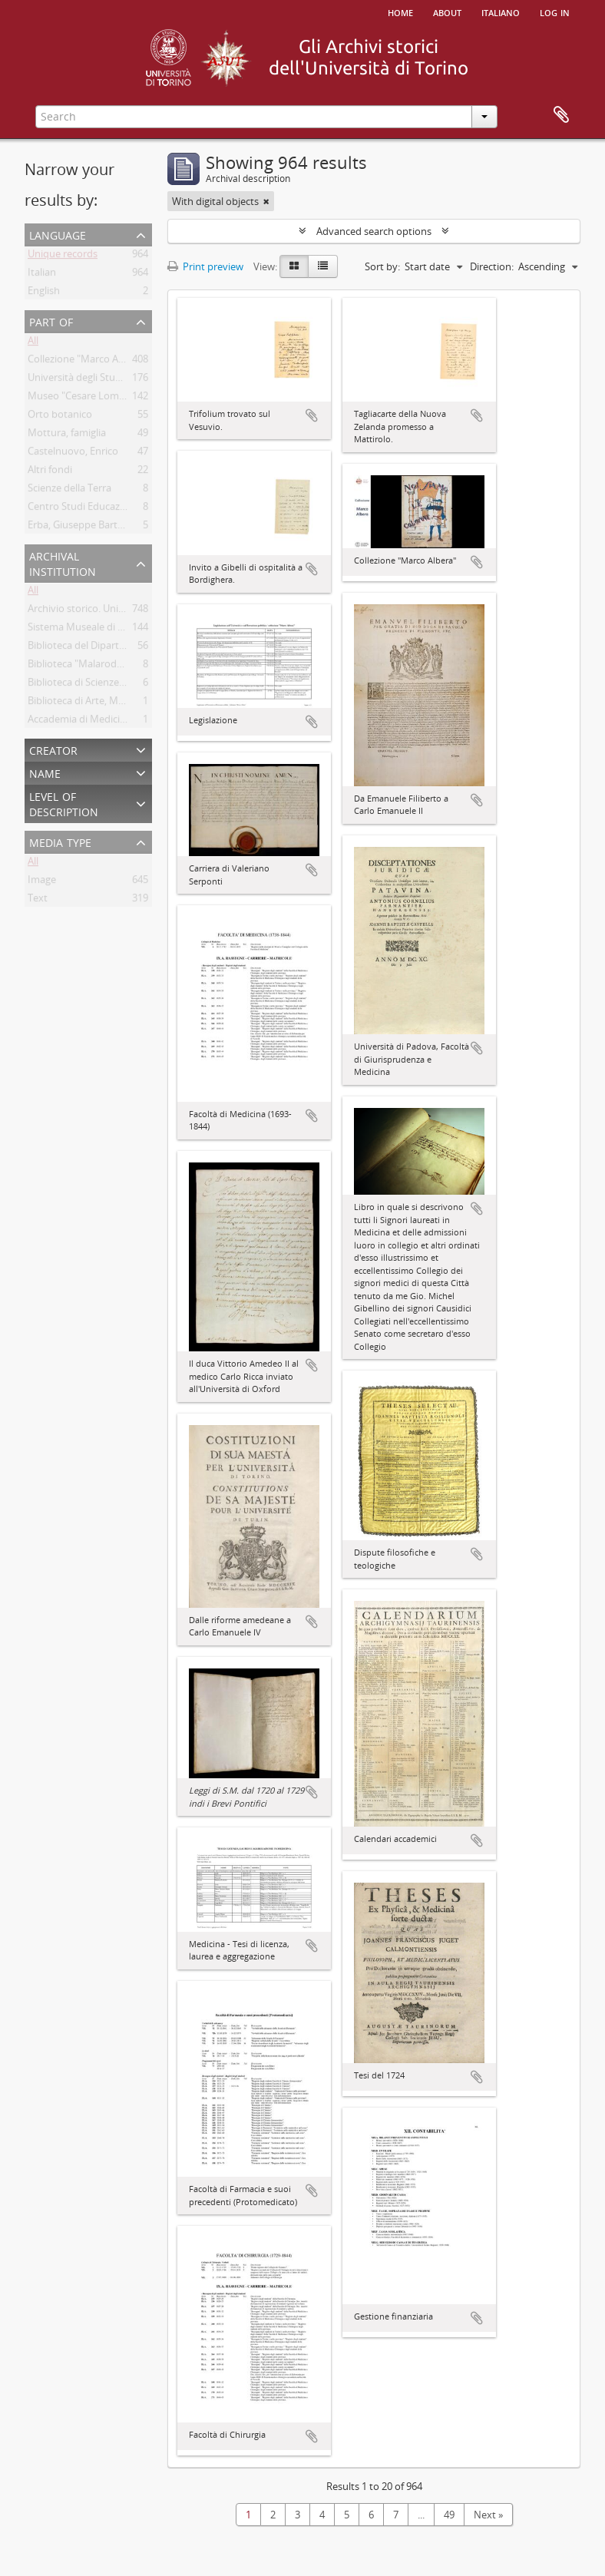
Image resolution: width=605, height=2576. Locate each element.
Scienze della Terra (69, 491)
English (44, 293)
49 (449, 2514)
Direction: (492, 266)
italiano (500, 11)
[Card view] (294, 266)
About (447, 11)
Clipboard (561, 115)
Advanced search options (374, 231)
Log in (555, 11)
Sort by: (382, 266)
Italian (42, 275)
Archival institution (62, 562)
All (33, 343)
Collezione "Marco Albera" (86, 362)
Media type (60, 841)
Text (38, 901)
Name (45, 772)
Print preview (205, 266)
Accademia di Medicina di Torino (101, 722)
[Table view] (323, 266)
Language (57, 233)
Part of (51, 320)
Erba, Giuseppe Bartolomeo (90, 527)
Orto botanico (60, 417)
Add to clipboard (311, 415)
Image (42, 882)
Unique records (63, 256)
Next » (488, 2514)
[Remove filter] (266, 201)
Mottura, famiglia (67, 435)
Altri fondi (50, 472)
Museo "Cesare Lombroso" (89, 398)
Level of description (63, 803)
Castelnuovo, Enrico (73, 454)
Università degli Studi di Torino (97, 380)
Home (400, 11)
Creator (53, 749)
